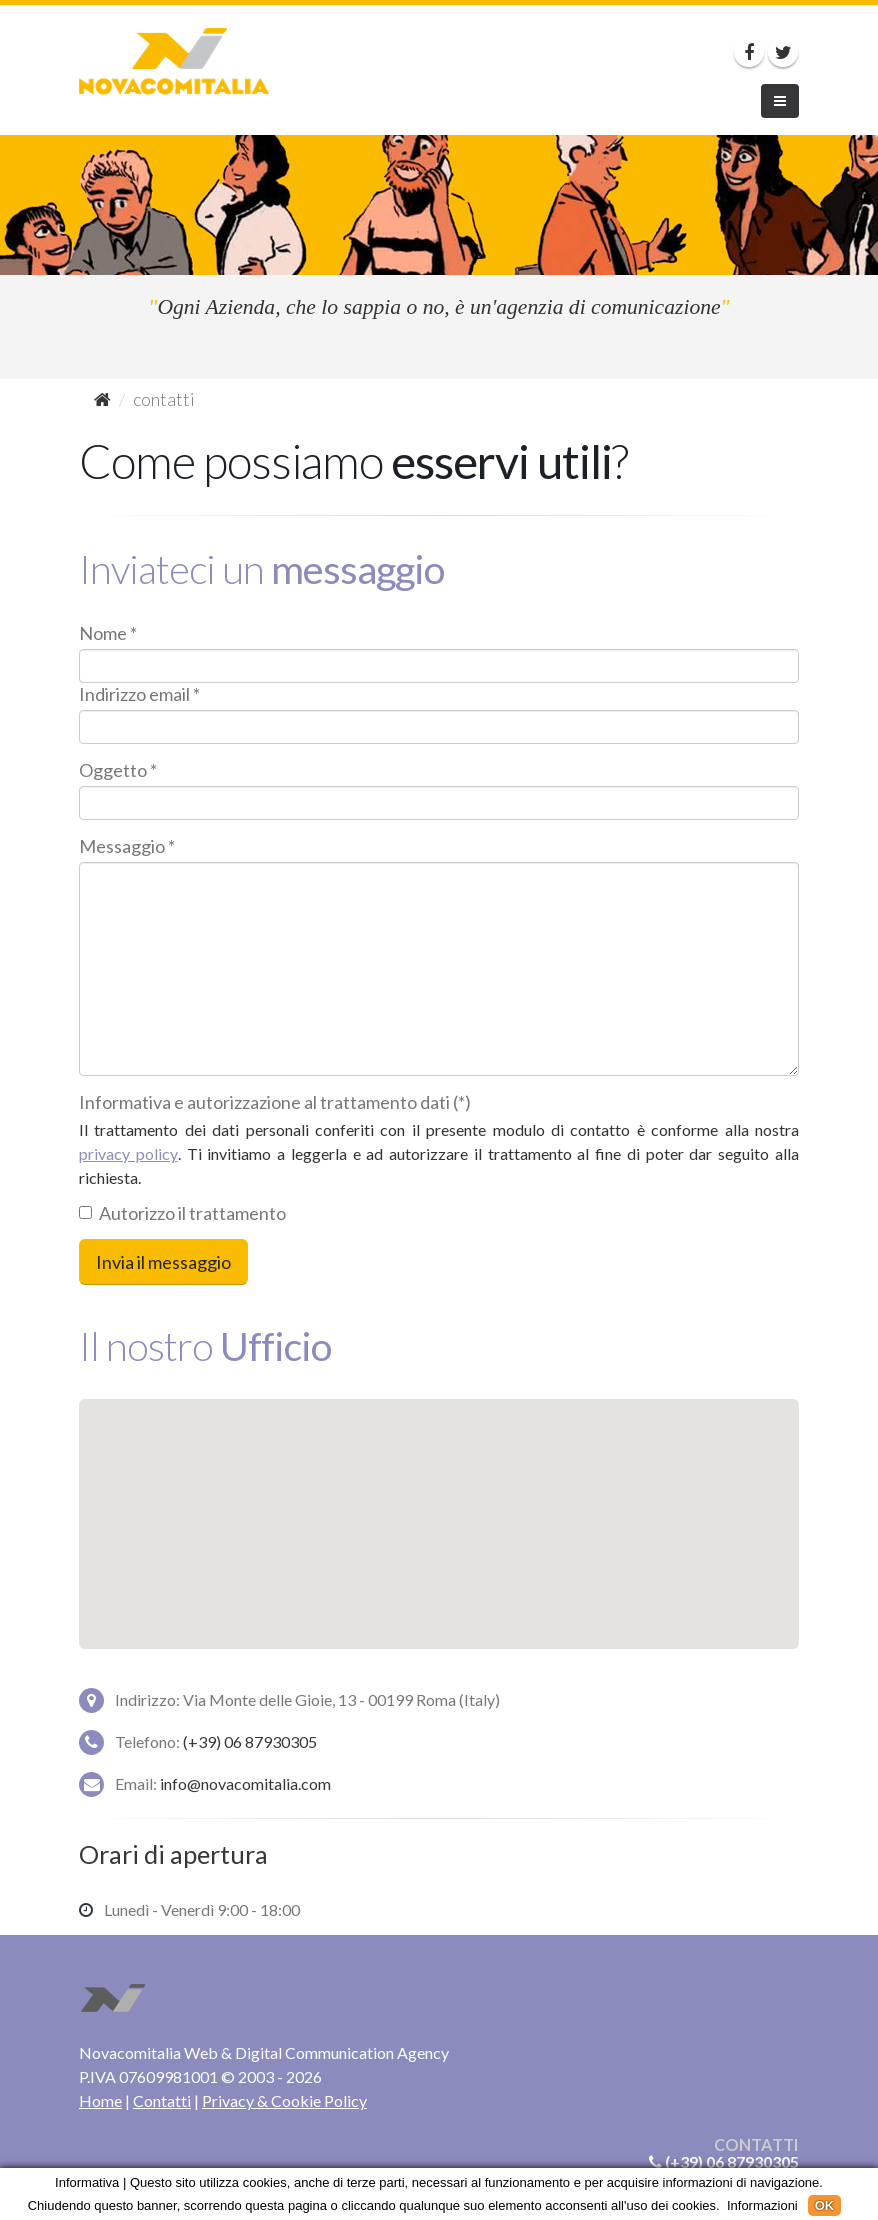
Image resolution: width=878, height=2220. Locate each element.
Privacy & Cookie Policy (284, 2100)
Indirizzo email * (139, 694)
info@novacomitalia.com (245, 1783)
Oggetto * (118, 770)
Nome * (108, 633)
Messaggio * (127, 846)
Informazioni (762, 2205)
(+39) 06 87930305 (250, 1741)
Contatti (162, 2100)
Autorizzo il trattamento (182, 1213)
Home (100, 2100)
